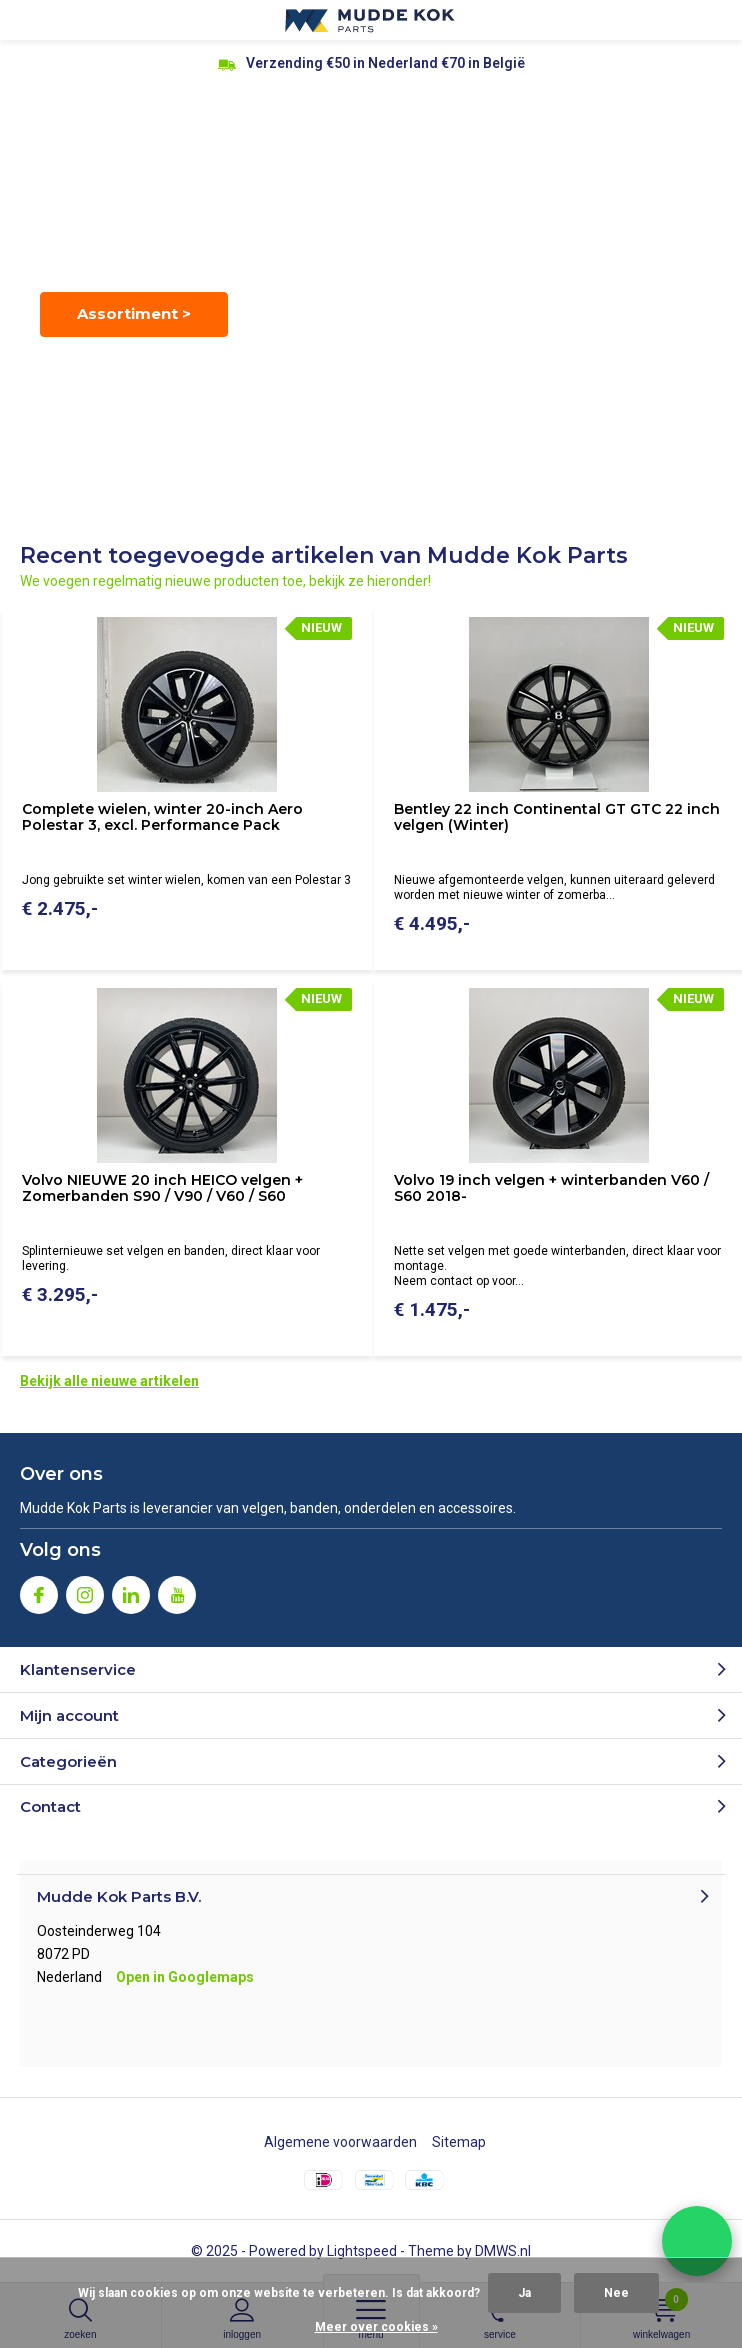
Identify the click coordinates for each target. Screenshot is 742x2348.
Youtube (177, 1590)
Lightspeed (362, 2251)
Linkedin (131, 1590)
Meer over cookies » (376, 2327)
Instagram (85, 1590)
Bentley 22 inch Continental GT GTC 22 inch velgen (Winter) (557, 817)
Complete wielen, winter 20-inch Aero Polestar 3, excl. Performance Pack (162, 817)
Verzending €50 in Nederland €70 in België (385, 63)
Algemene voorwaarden (340, 2142)
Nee (616, 2293)
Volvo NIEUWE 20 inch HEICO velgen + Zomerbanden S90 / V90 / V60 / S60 (162, 1188)
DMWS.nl (503, 2251)
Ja (524, 2293)
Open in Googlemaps (185, 1977)
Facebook (39, 1590)
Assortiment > (134, 313)
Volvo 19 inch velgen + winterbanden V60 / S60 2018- (551, 1188)
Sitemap (459, 2142)
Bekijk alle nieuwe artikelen (109, 1381)
